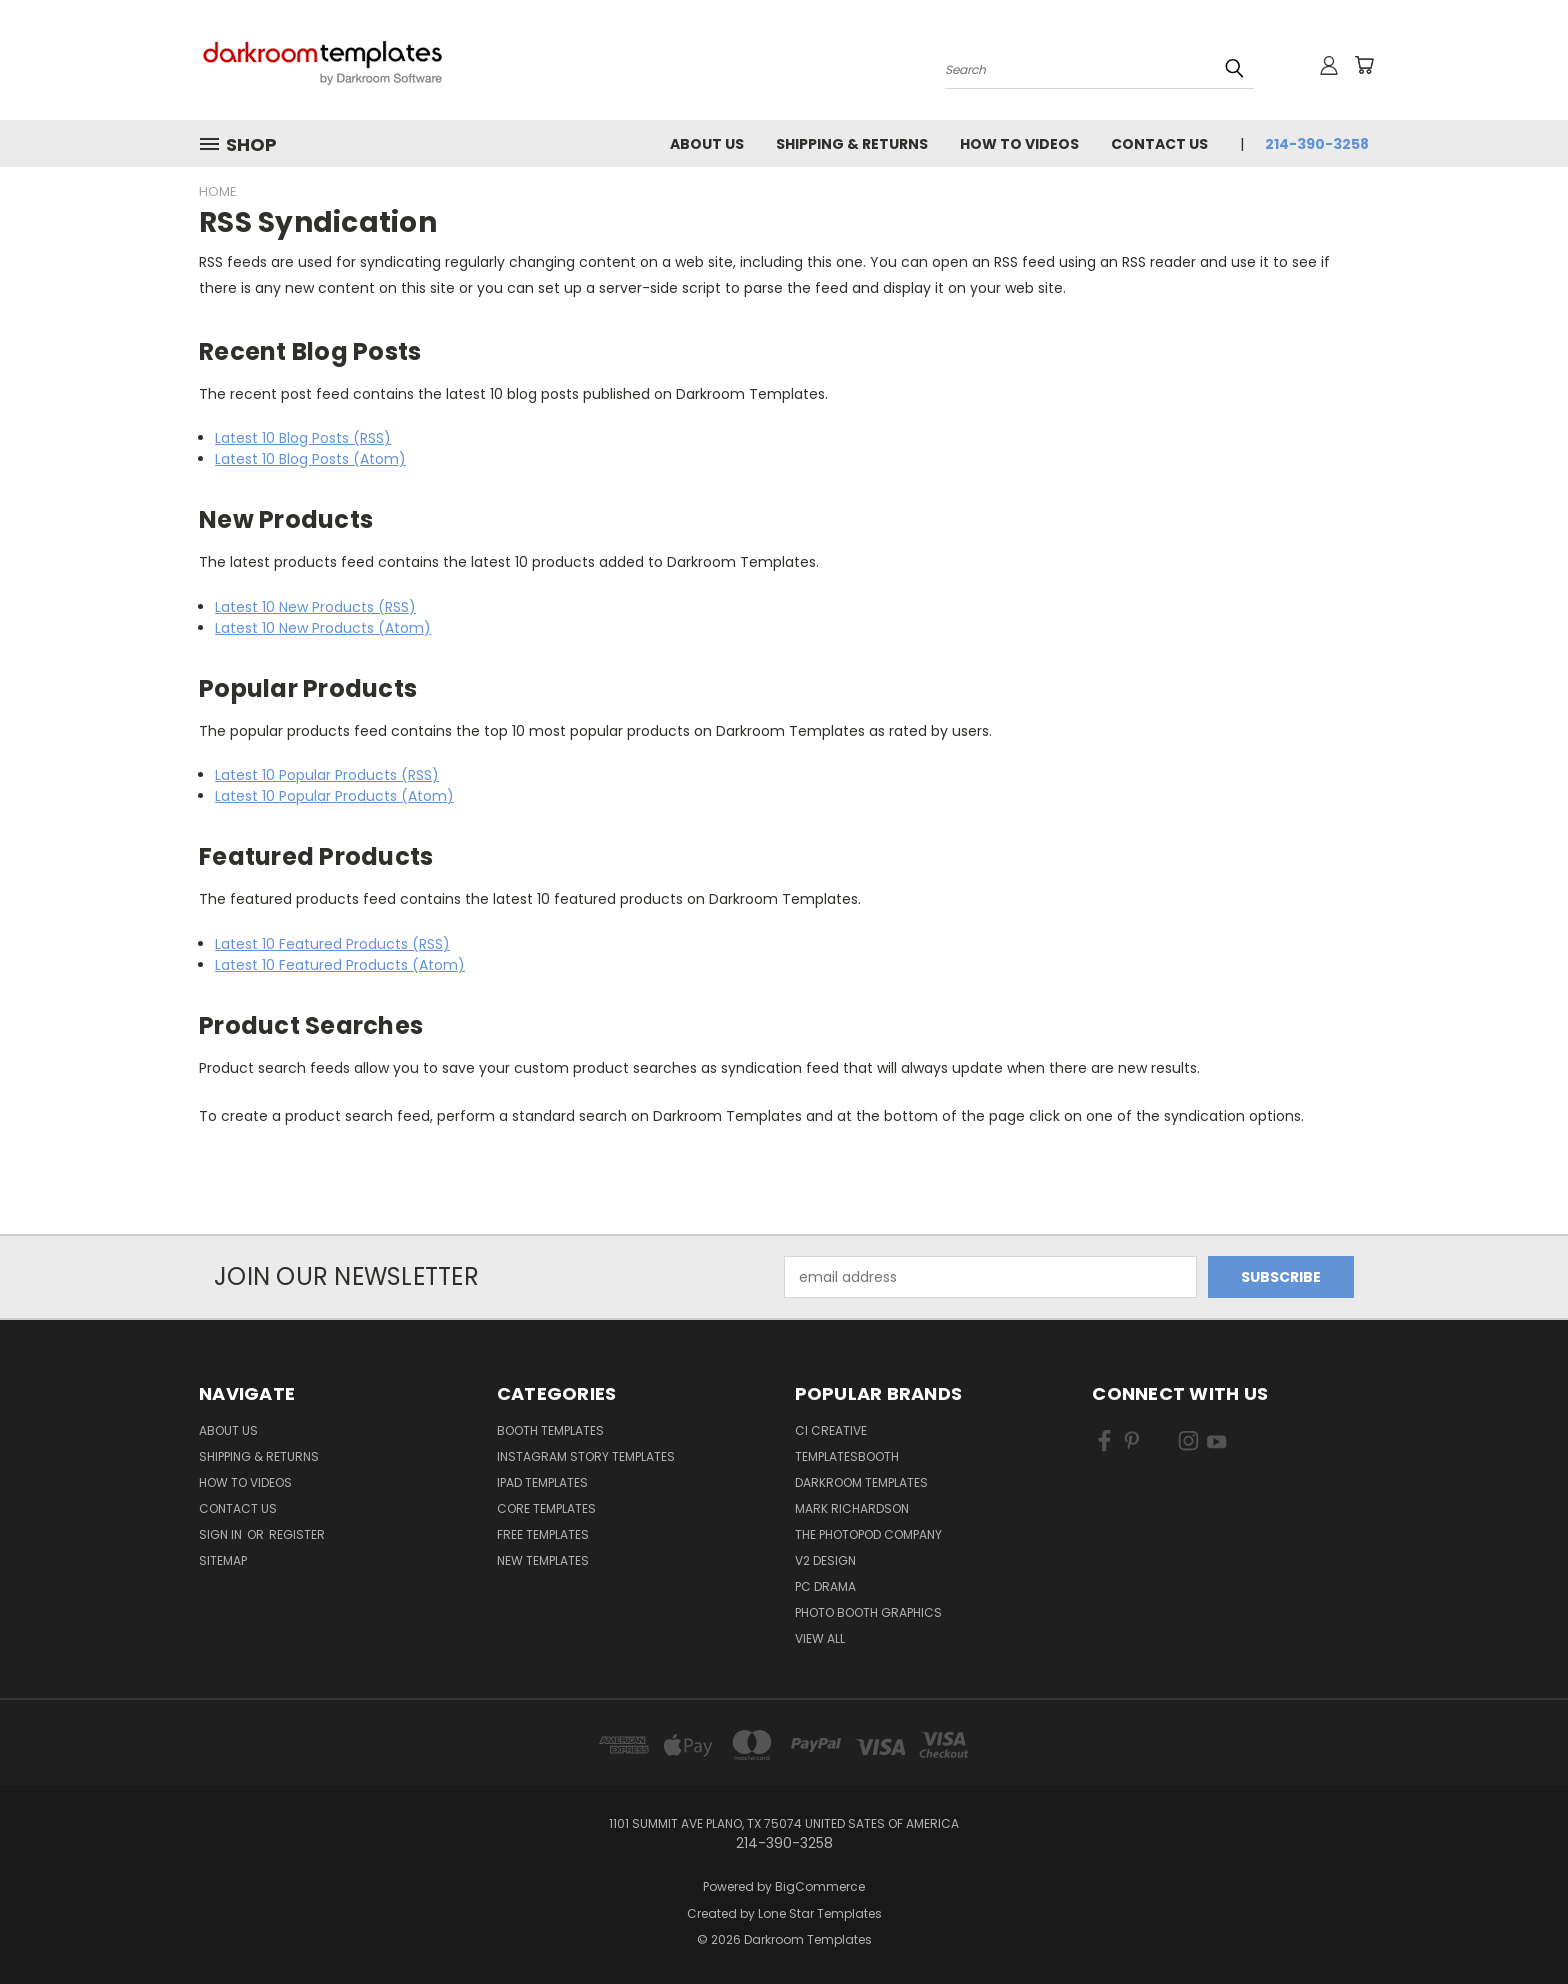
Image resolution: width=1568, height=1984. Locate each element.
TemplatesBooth (847, 1456)
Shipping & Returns (852, 144)
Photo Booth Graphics (868, 1612)
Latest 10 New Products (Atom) (323, 628)
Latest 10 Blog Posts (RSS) (303, 438)
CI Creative (831, 1430)
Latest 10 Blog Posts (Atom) (310, 459)
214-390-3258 (1317, 144)
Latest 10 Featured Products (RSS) (332, 944)
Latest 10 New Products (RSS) (315, 607)
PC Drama (825, 1586)
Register (297, 1534)
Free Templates (543, 1534)
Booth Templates (550, 1430)
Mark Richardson (852, 1508)
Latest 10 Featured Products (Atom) (340, 965)
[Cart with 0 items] (1364, 65)
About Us (707, 144)
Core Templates (546, 1508)
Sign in (222, 1534)
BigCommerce (820, 1886)
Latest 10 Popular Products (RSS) (327, 775)
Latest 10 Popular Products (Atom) (334, 796)
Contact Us (1159, 144)
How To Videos (1019, 144)
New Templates (543, 1560)
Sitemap (223, 1560)
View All (820, 1638)
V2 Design (825, 1560)
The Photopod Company (868, 1534)
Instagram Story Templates (586, 1456)
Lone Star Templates (820, 1913)
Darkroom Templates (861, 1482)
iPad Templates (542, 1482)
